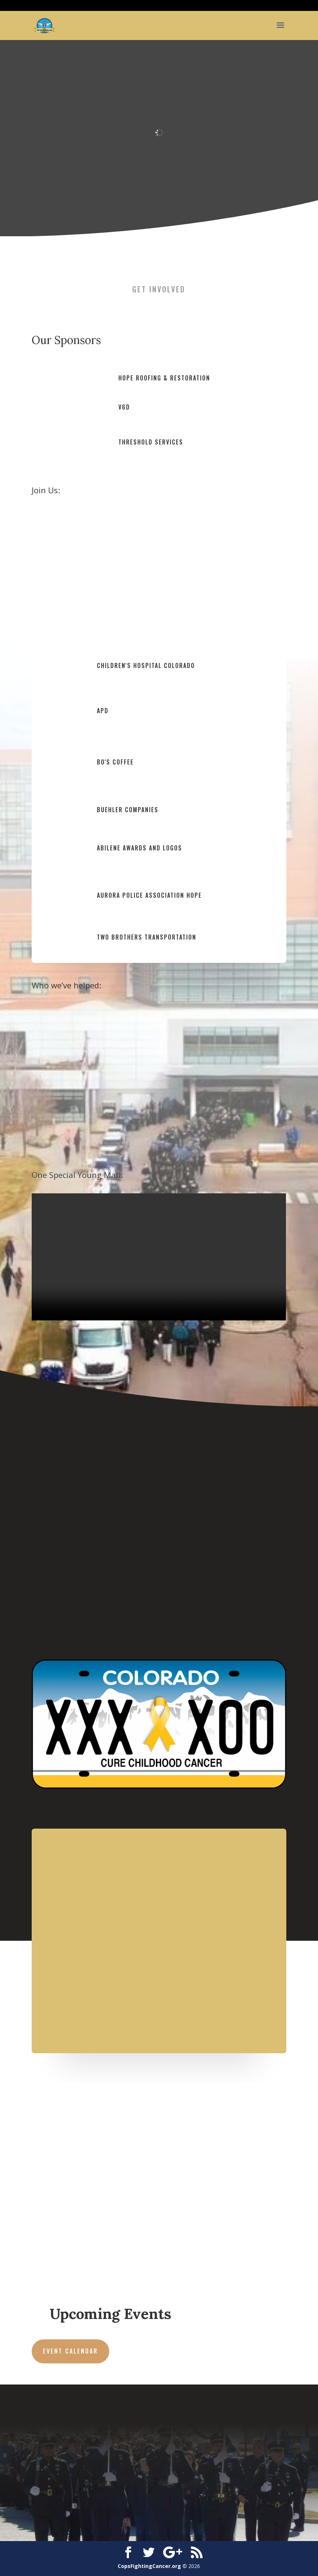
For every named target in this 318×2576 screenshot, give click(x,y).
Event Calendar (70, 2351)
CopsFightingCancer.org (149, 2566)
